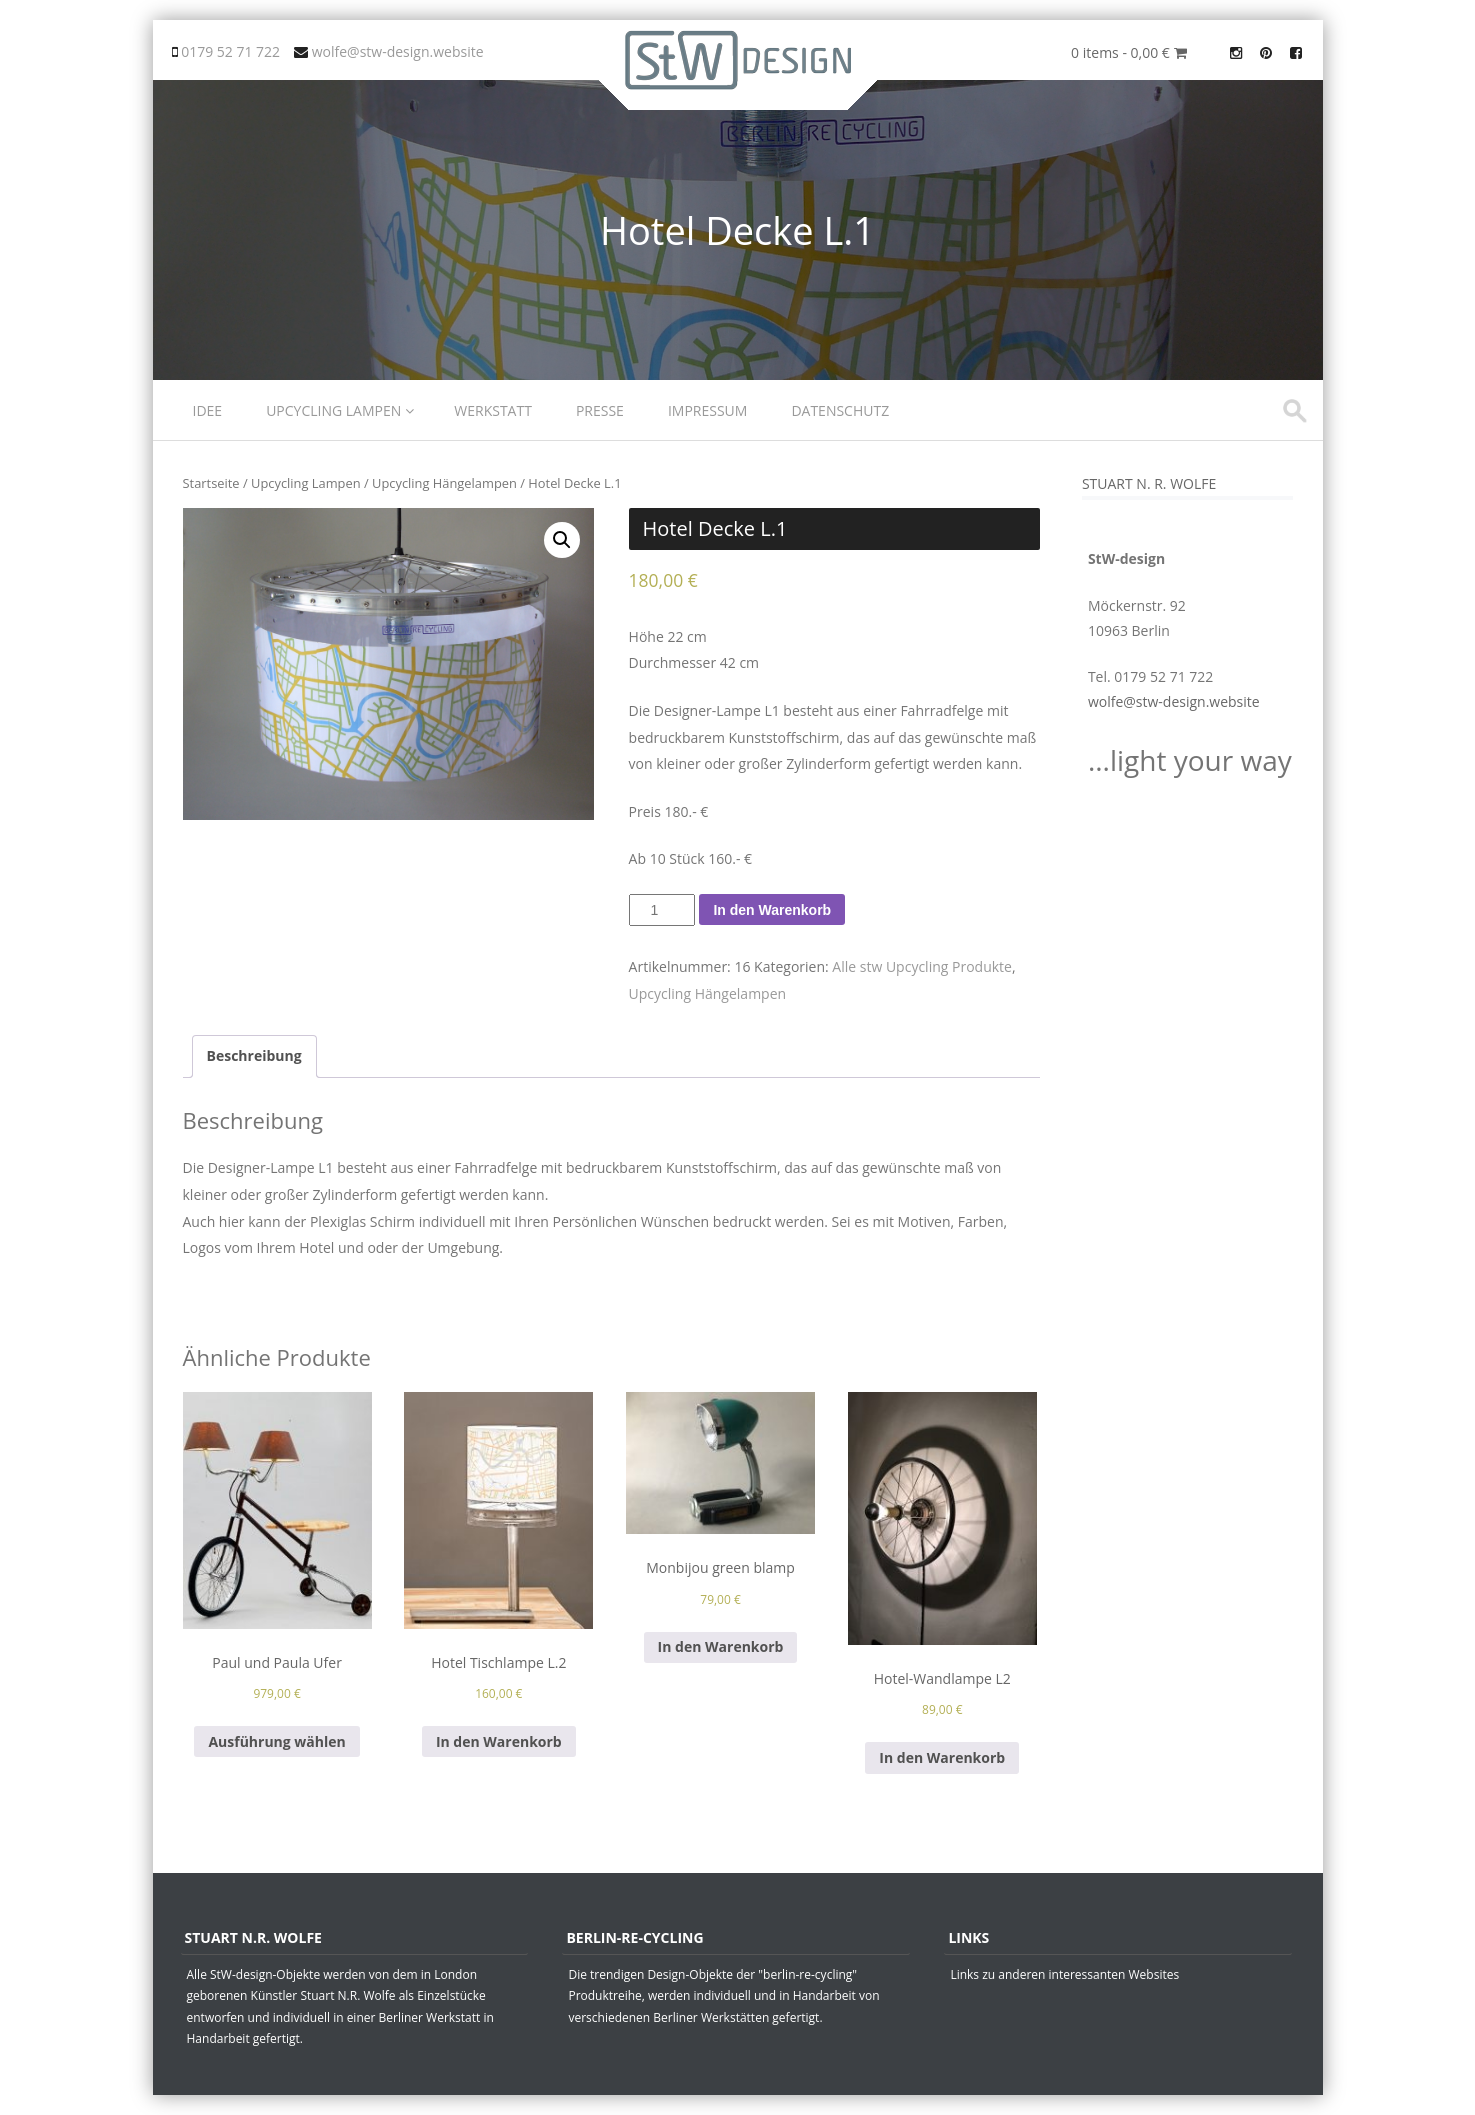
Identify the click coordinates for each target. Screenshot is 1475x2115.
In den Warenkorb (772, 910)
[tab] (254, 1056)
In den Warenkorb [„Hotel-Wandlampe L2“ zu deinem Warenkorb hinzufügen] (942, 1757)
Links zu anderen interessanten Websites (1064, 1974)
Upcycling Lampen (333, 410)
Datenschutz (840, 410)
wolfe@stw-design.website (1174, 701)
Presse (600, 410)
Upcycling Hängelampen (444, 483)
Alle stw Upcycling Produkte (922, 966)
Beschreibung (254, 1055)
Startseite (211, 483)
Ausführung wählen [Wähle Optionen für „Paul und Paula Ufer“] (276, 1741)
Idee (208, 410)
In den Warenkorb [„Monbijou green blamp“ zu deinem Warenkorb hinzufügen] (721, 1646)
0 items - (1128, 52)
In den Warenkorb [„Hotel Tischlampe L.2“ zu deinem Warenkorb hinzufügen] (499, 1741)
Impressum (708, 410)
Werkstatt (493, 410)
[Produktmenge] (662, 910)
